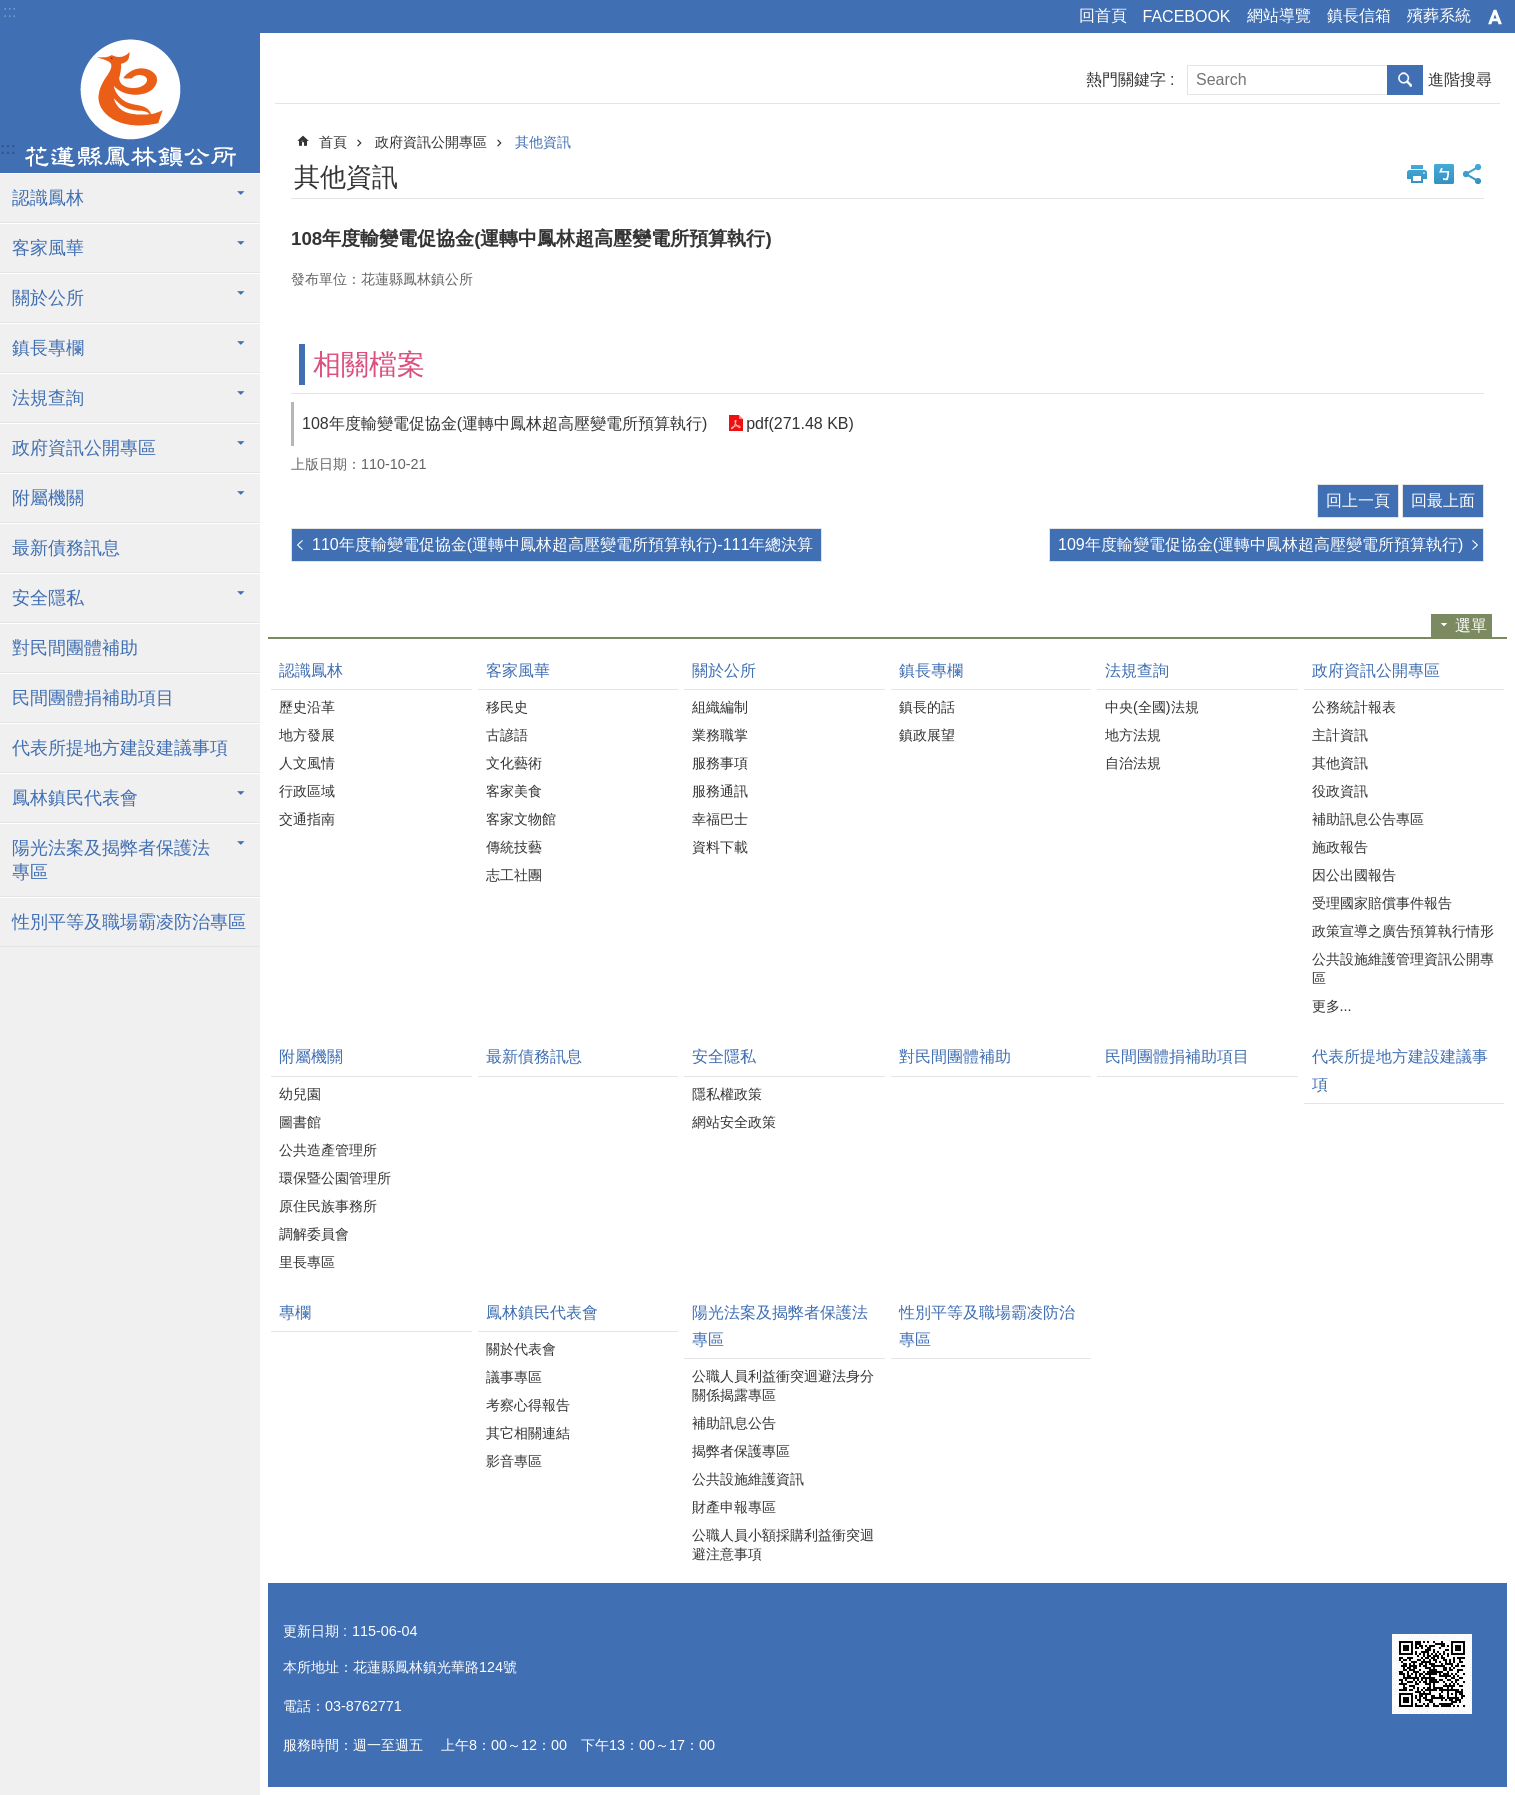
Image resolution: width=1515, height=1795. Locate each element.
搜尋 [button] (1405, 80)
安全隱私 (48, 598)
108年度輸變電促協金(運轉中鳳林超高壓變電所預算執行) (504, 423)
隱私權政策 (727, 1094)
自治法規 (1133, 763)
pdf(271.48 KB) (799, 423)
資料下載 (720, 847)
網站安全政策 (734, 1122)
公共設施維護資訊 (748, 1479)
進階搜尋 (1460, 79)
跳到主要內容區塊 (10, 10)
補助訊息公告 (734, 1423)
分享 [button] (1472, 174)
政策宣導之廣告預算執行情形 (1403, 931)
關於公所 (48, 298)
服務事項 (720, 763)
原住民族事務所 (328, 1206)
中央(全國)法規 (1152, 707)
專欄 (295, 1312)
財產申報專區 (734, 1507)
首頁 (333, 142)
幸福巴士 (720, 819)
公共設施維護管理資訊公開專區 (1403, 968)
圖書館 (300, 1122)
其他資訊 (543, 142)
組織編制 (720, 707)
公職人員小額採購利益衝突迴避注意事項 (783, 1544)
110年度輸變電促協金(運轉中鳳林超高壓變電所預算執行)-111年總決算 (562, 544)
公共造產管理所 (328, 1150)
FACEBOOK (1187, 16)
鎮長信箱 (1359, 15)
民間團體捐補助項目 (93, 698)
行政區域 (307, 791)
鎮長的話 (927, 707)
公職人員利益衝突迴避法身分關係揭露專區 (783, 1385)
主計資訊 (1340, 735)
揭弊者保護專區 (741, 1451)
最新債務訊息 (66, 548)
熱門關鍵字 (1126, 79)
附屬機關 (48, 498)
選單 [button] (1471, 625)
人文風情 (307, 763)
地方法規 (1133, 735)
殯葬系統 (1439, 15)
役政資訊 (1340, 791)
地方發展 (307, 735)
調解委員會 (314, 1234)
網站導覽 (1279, 15)
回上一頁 (1358, 500)
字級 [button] (1495, 17)
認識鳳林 (48, 198)
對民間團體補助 (75, 648)
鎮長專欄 (48, 348)
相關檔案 (369, 364)
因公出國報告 (1354, 875)
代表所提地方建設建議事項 (120, 748)
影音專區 (514, 1461)
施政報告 (1340, 847)
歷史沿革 (307, 707)
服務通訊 (720, 791)
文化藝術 (514, 763)
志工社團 (514, 875)
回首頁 (1103, 15)
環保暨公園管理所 (335, 1178)
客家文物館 (521, 819)
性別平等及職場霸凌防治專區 (129, 922)
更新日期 (311, 1631)
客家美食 (514, 791)
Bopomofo (1444, 174)
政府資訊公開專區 (84, 448)
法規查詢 (48, 398)
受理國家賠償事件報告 (1382, 903)
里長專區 (307, 1262)
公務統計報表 (1354, 707)
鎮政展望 (927, 735)
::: (9, 11)
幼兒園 (300, 1094)
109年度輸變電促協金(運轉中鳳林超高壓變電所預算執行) (1260, 544)
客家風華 (48, 248)
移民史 (507, 707)
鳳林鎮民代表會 (75, 798)
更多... (1332, 1006)
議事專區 (514, 1377)
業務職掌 (720, 735)
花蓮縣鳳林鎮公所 (130, 103)
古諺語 (507, 735)
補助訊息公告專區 (1368, 819)
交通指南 (307, 819)
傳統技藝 (514, 847)
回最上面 (1443, 500)
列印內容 (1417, 174)
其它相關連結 (528, 1433)
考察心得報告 (528, 1405)
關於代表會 (521, 1349)
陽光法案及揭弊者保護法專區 (111, 860)
